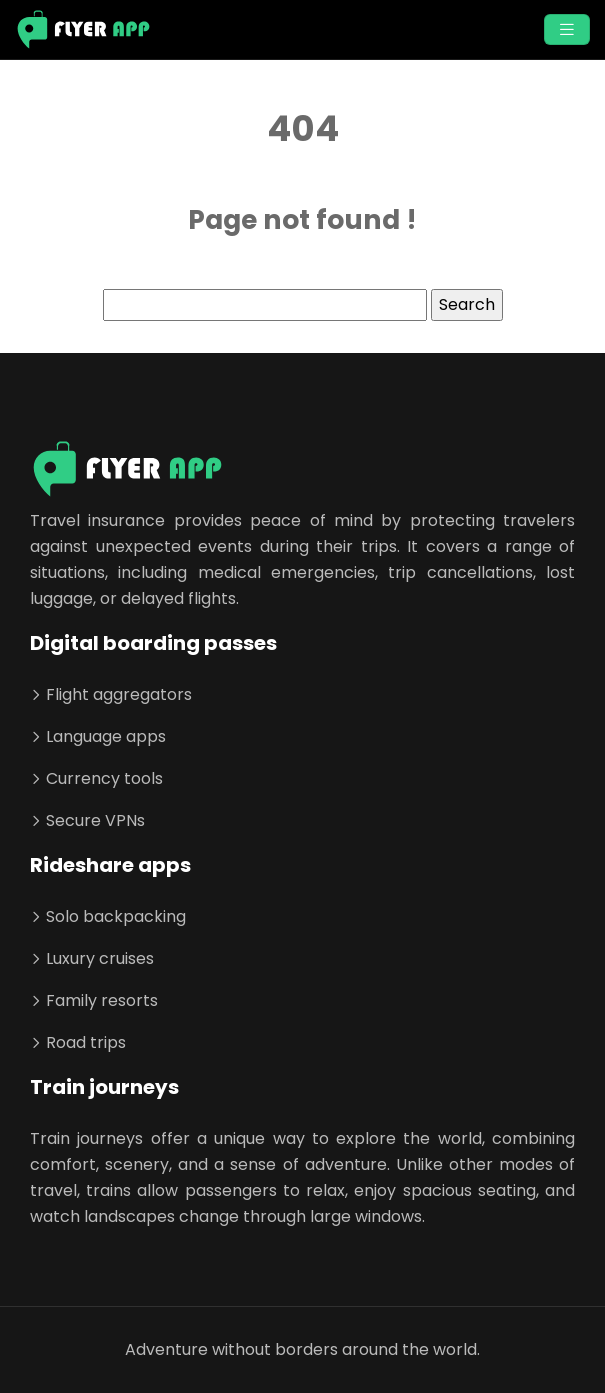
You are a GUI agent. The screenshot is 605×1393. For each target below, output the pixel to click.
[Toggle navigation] (567, 29)
